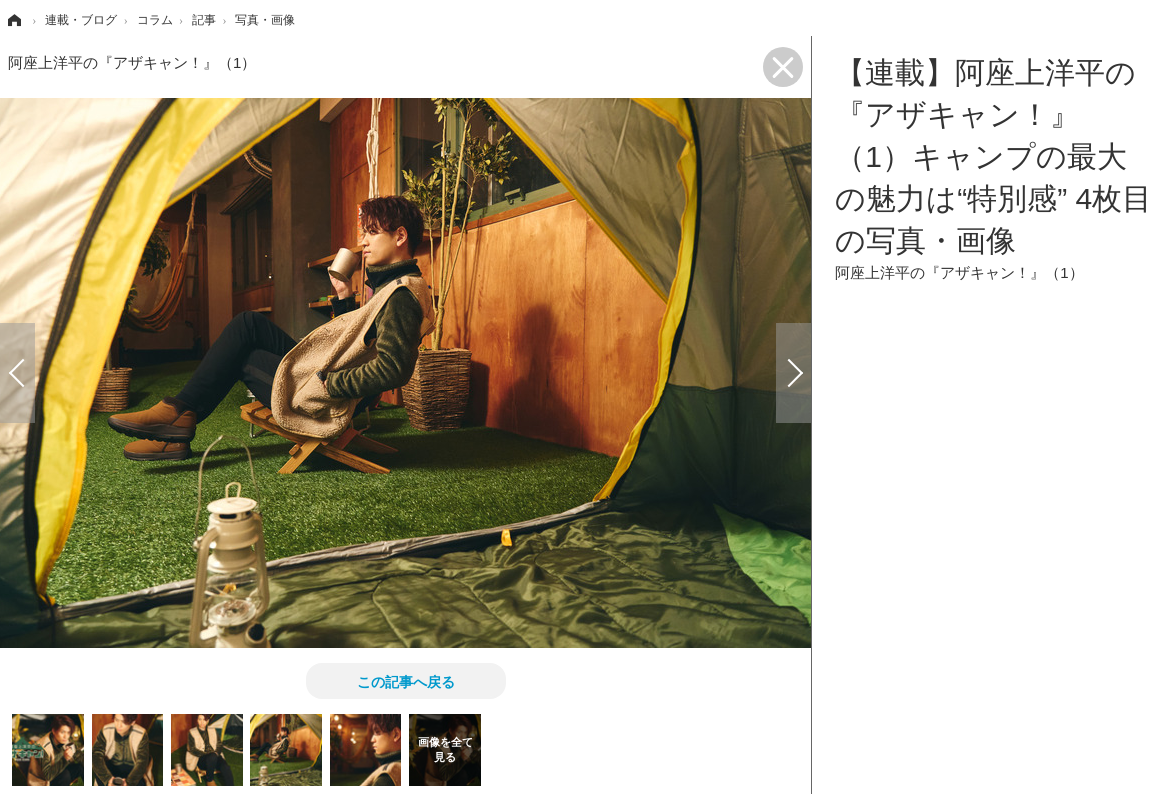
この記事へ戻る (406, 681)
